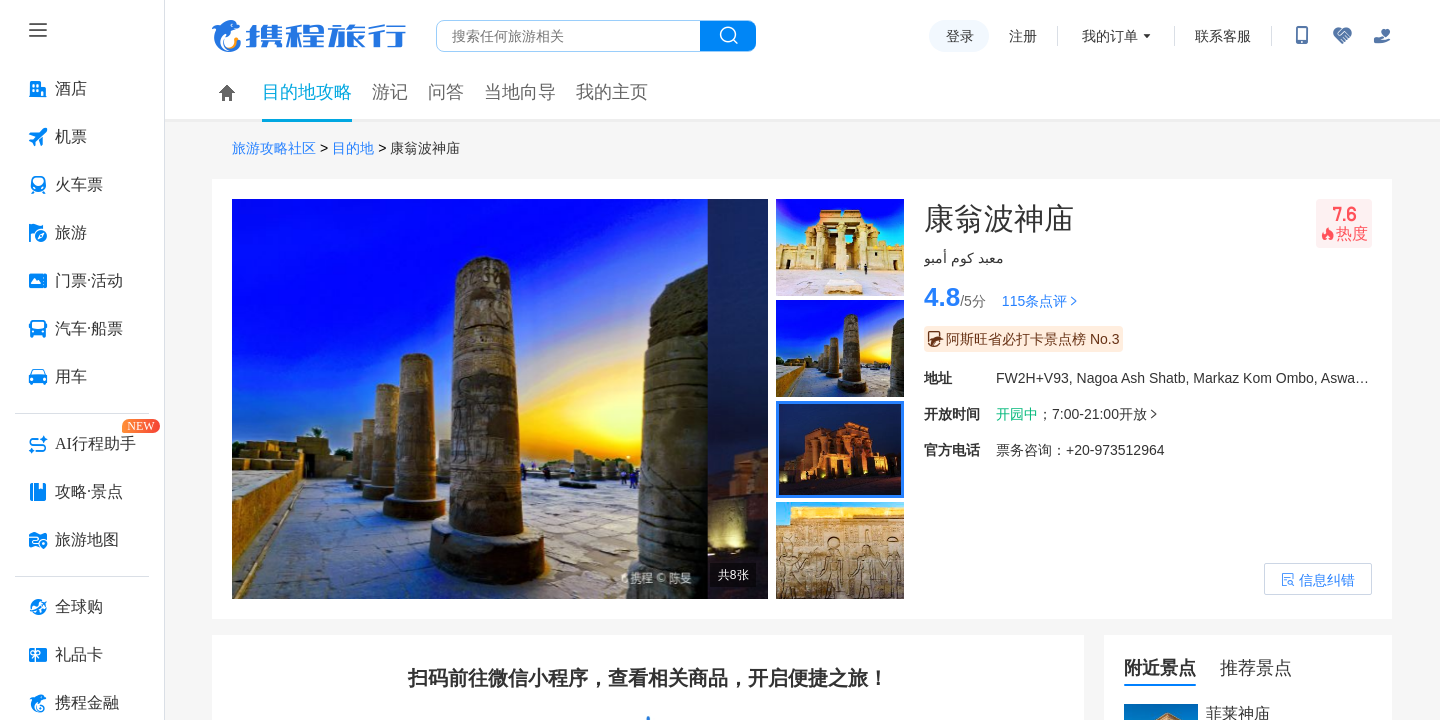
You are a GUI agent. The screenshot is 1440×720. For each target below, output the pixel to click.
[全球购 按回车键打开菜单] (82, 607)
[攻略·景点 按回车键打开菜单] (82, 492)
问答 (446, 92)
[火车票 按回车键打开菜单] (82, 185)
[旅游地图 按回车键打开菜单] (82, 540)
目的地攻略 (307, 92)
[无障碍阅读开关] (1342, 36)
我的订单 (1110, 36)
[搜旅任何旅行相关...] (568, 36)
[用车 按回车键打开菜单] (82, 377)
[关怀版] (1382, 36)
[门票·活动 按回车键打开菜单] (82, 281)
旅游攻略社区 (274, 148)
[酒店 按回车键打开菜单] (82, 89)
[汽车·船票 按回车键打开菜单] (82, 329)
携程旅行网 (309, 36)
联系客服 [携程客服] (1223, 36)
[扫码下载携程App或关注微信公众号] (1302, 36)
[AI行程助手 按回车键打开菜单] (82, 444)
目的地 (353, 148)
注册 (1023, 36)
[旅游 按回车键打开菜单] (82, 233)
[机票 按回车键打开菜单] (82, 137)
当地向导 (520, 92)
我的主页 (612, 92)
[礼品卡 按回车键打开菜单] (82, 655)
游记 (390, 92)
